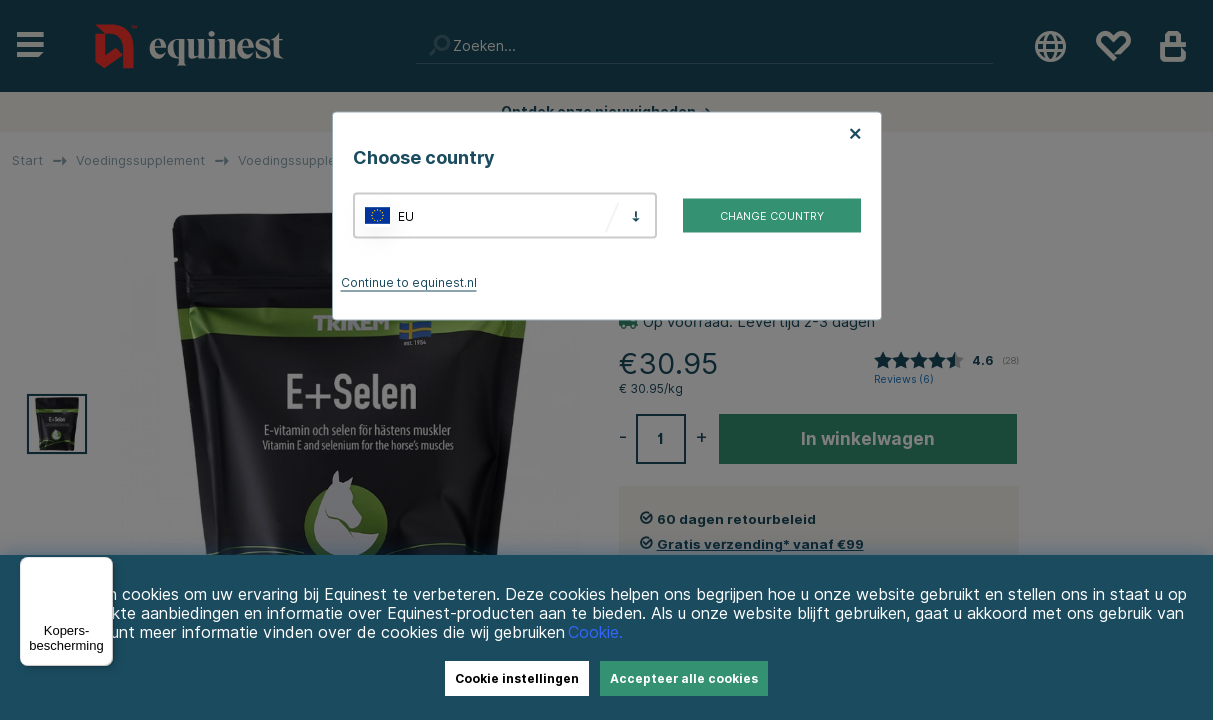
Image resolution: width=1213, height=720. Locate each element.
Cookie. (595, 632)
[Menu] (101, 569)
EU (406, 215)
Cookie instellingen (517, 678)
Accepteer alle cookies (684, 678)
